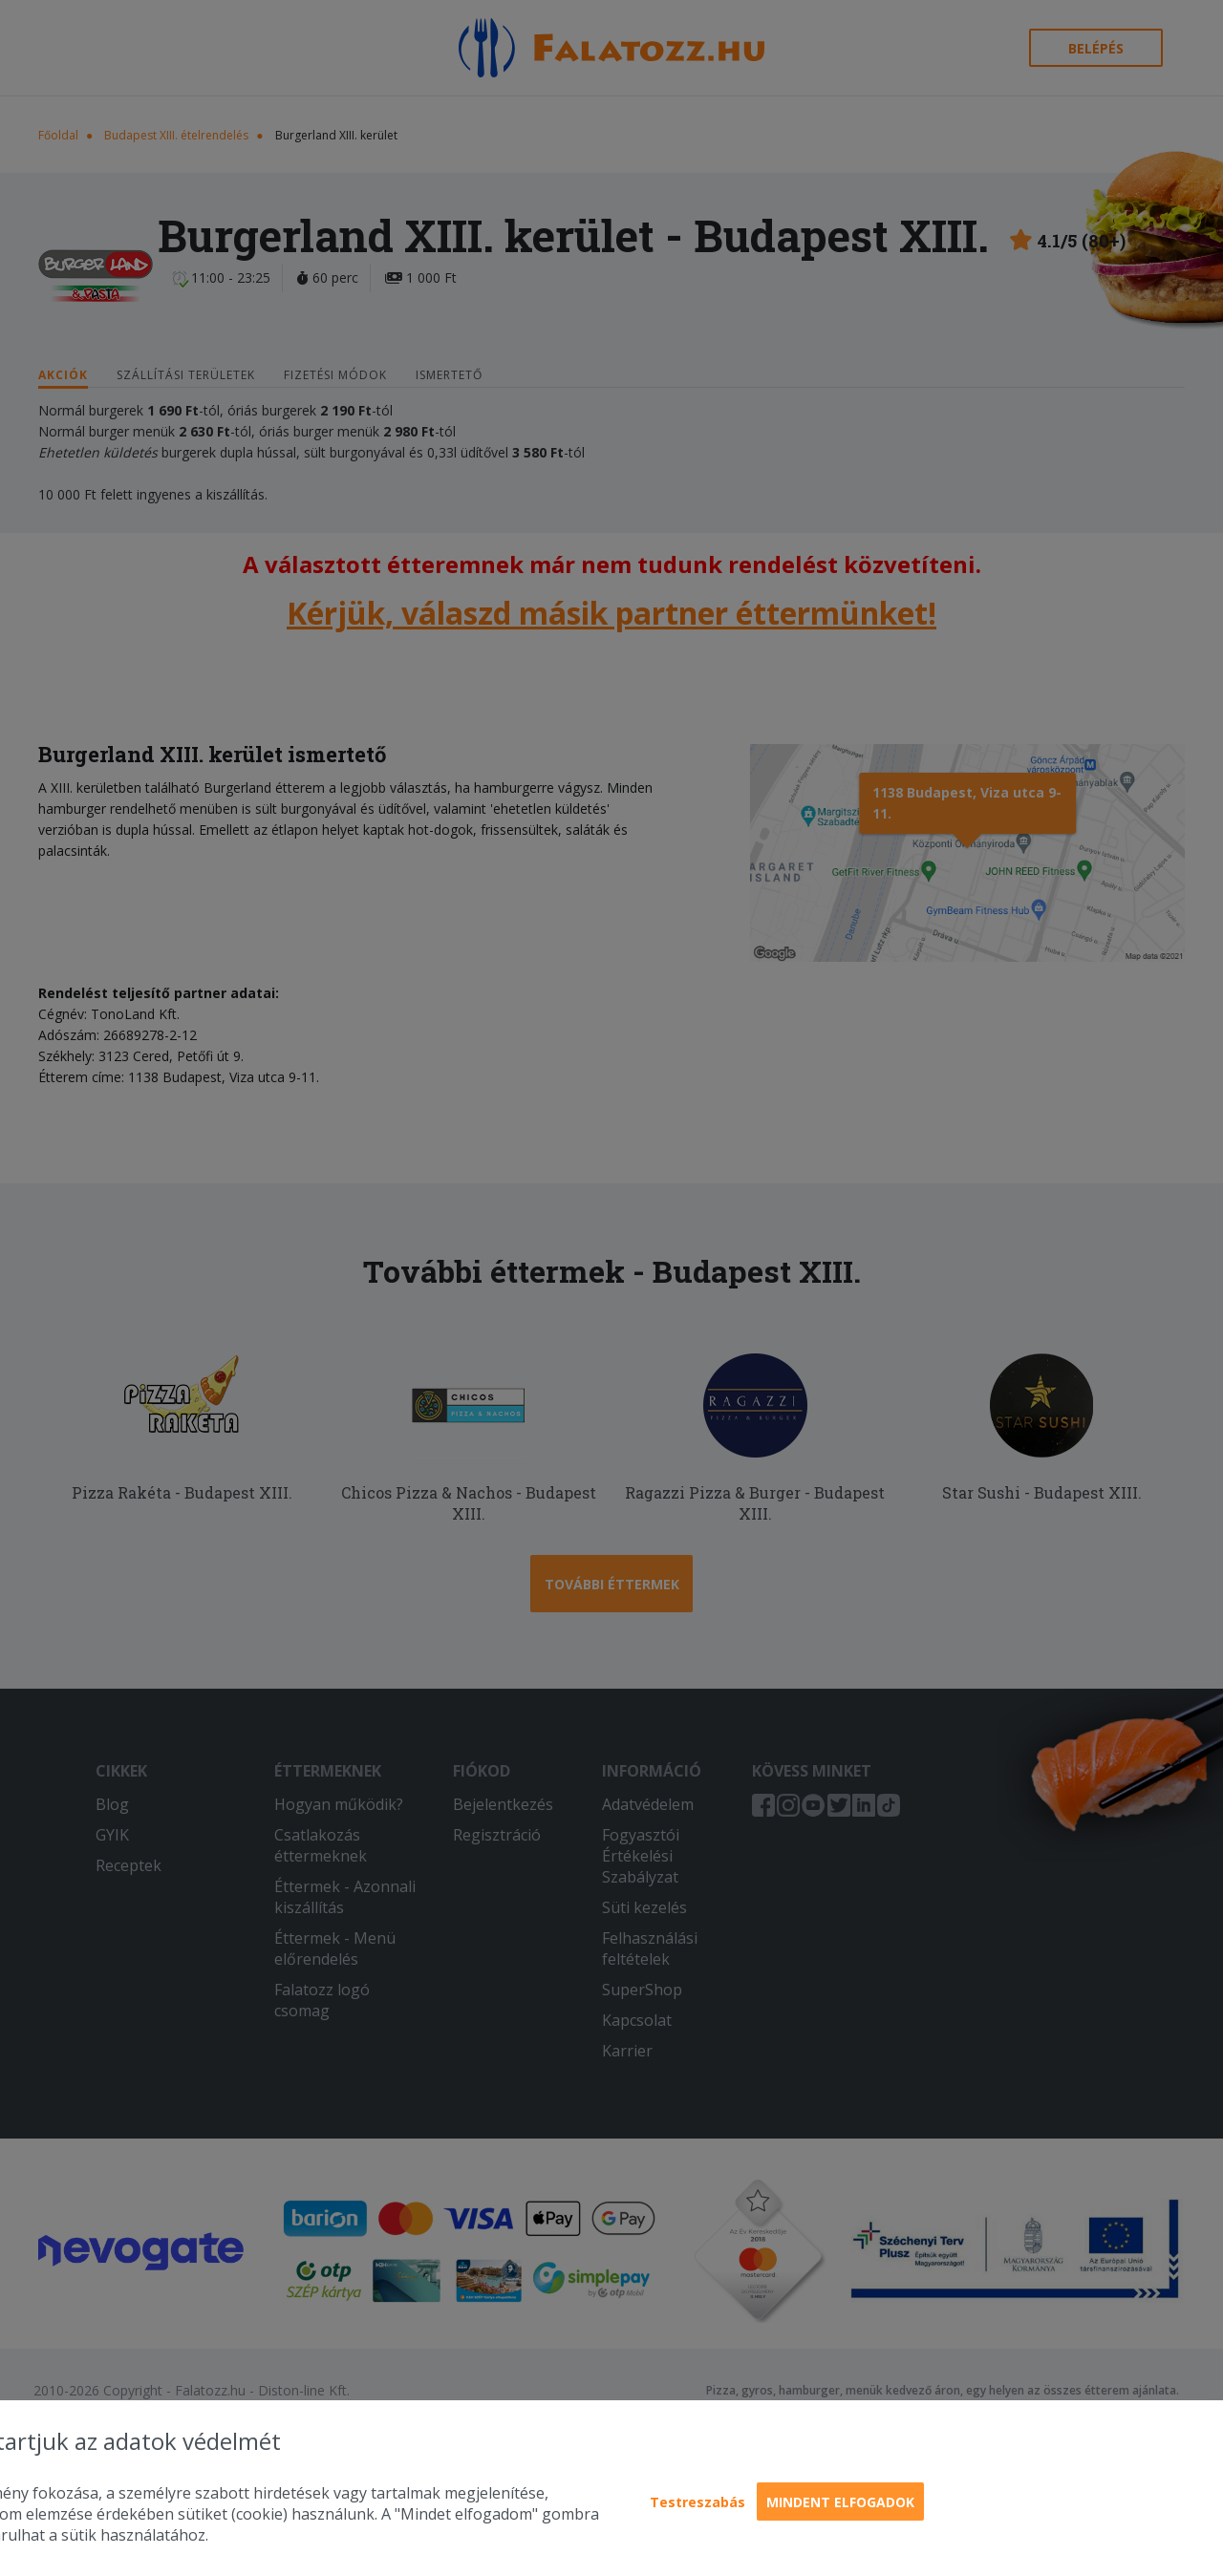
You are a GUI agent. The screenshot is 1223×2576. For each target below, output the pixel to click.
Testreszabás (697, 2502)
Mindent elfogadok (840, 2502)
